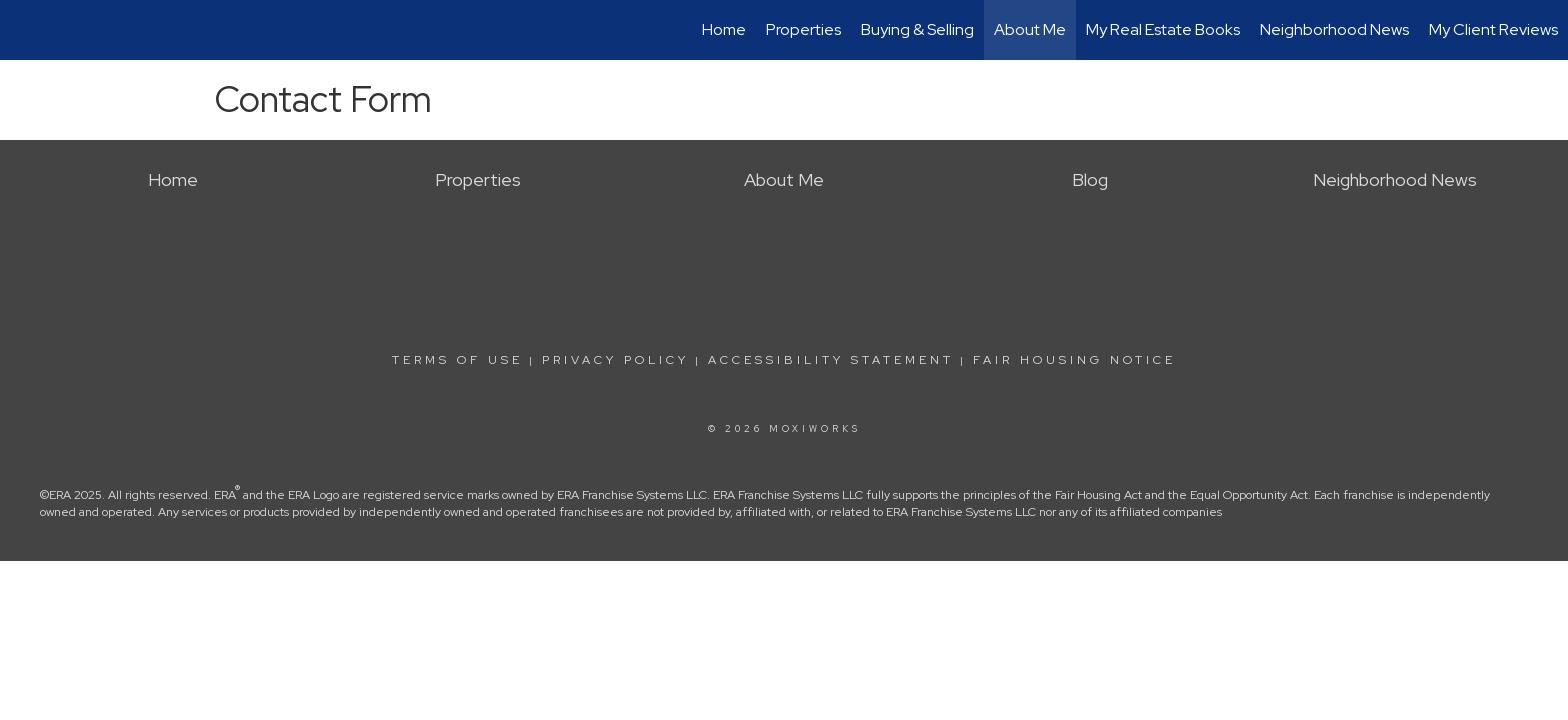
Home (724, 29)
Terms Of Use (457, 360)
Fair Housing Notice (1074, 360)
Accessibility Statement (831, 360)
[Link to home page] (25, 30)
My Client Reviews (1493, 29)
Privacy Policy (615, 360)
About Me (1030, 29)
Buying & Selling (917, 29)
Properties (803, 29)
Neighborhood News (1334, 29)
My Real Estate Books (1163, 29)
